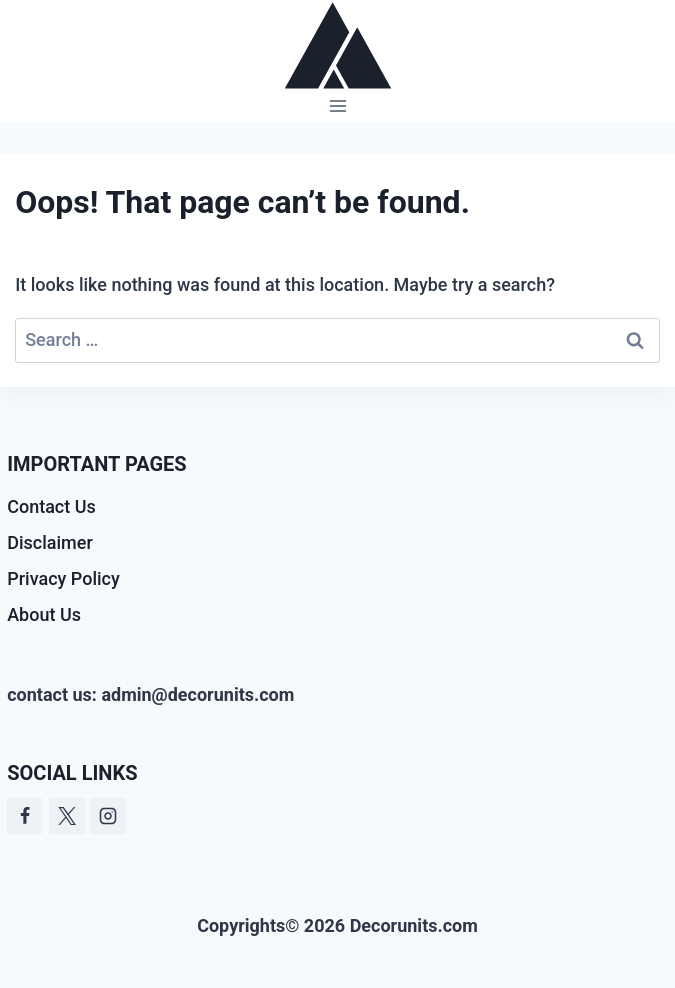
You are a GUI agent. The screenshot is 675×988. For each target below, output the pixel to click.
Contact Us (51, 506)
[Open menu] (337, 106)
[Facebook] (25, 816)
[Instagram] (108, 816)
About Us (44, 614)
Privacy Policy (63, 578)
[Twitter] (67, 816)
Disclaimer (50, 542)
